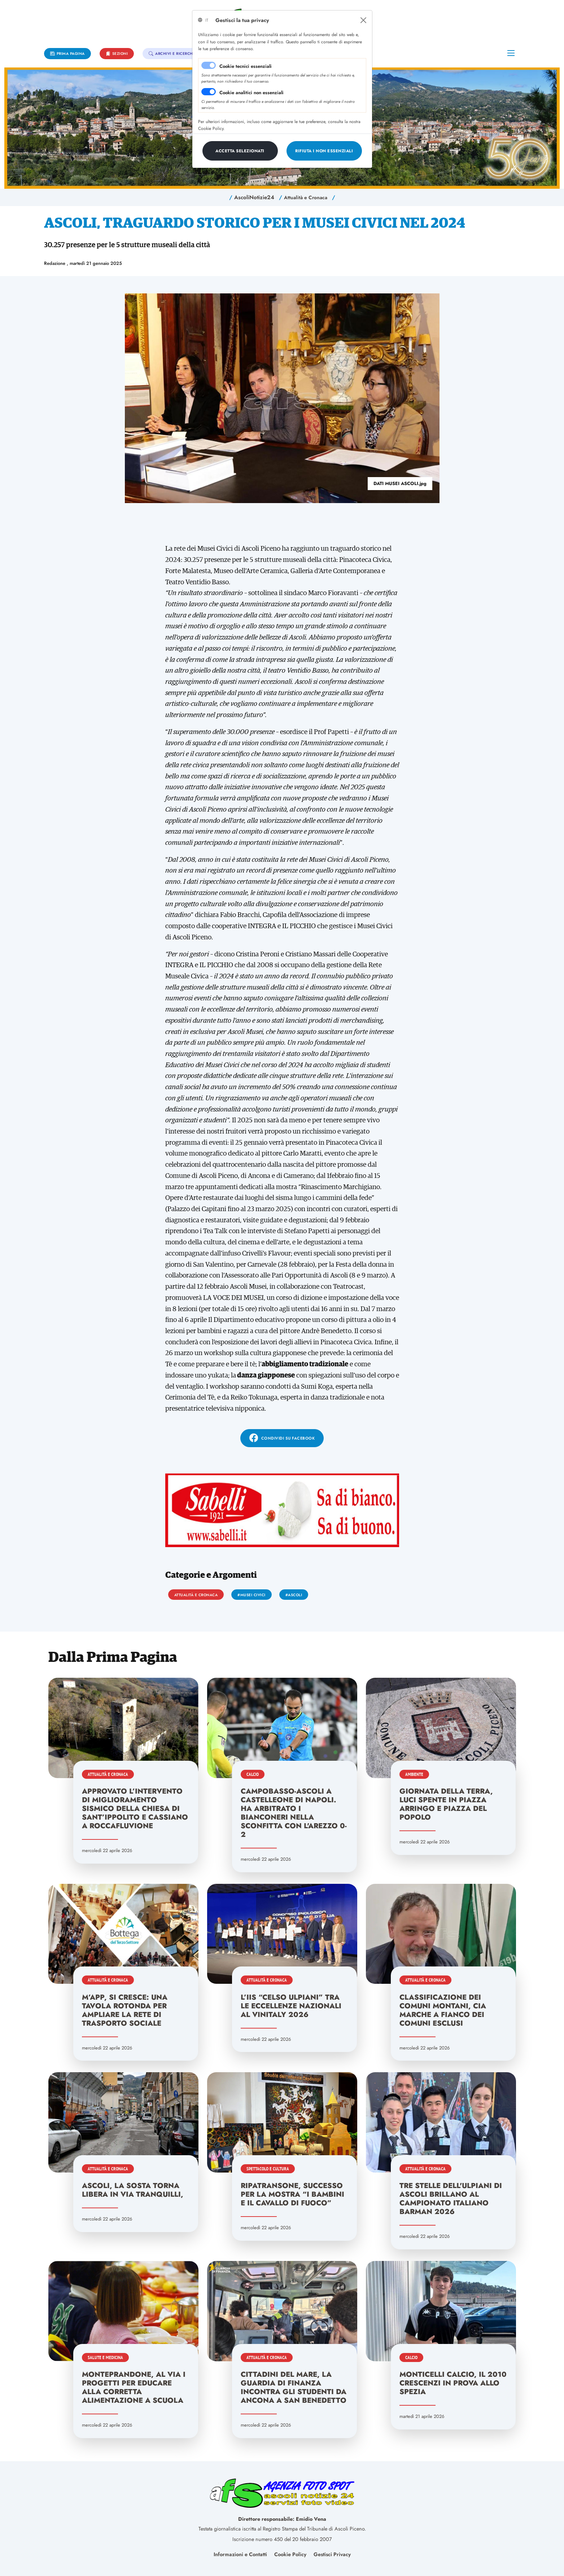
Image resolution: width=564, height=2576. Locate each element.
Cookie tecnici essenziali (245, 66)
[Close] (363, 20)
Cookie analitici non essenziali (251, 92)
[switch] (208, 91)
